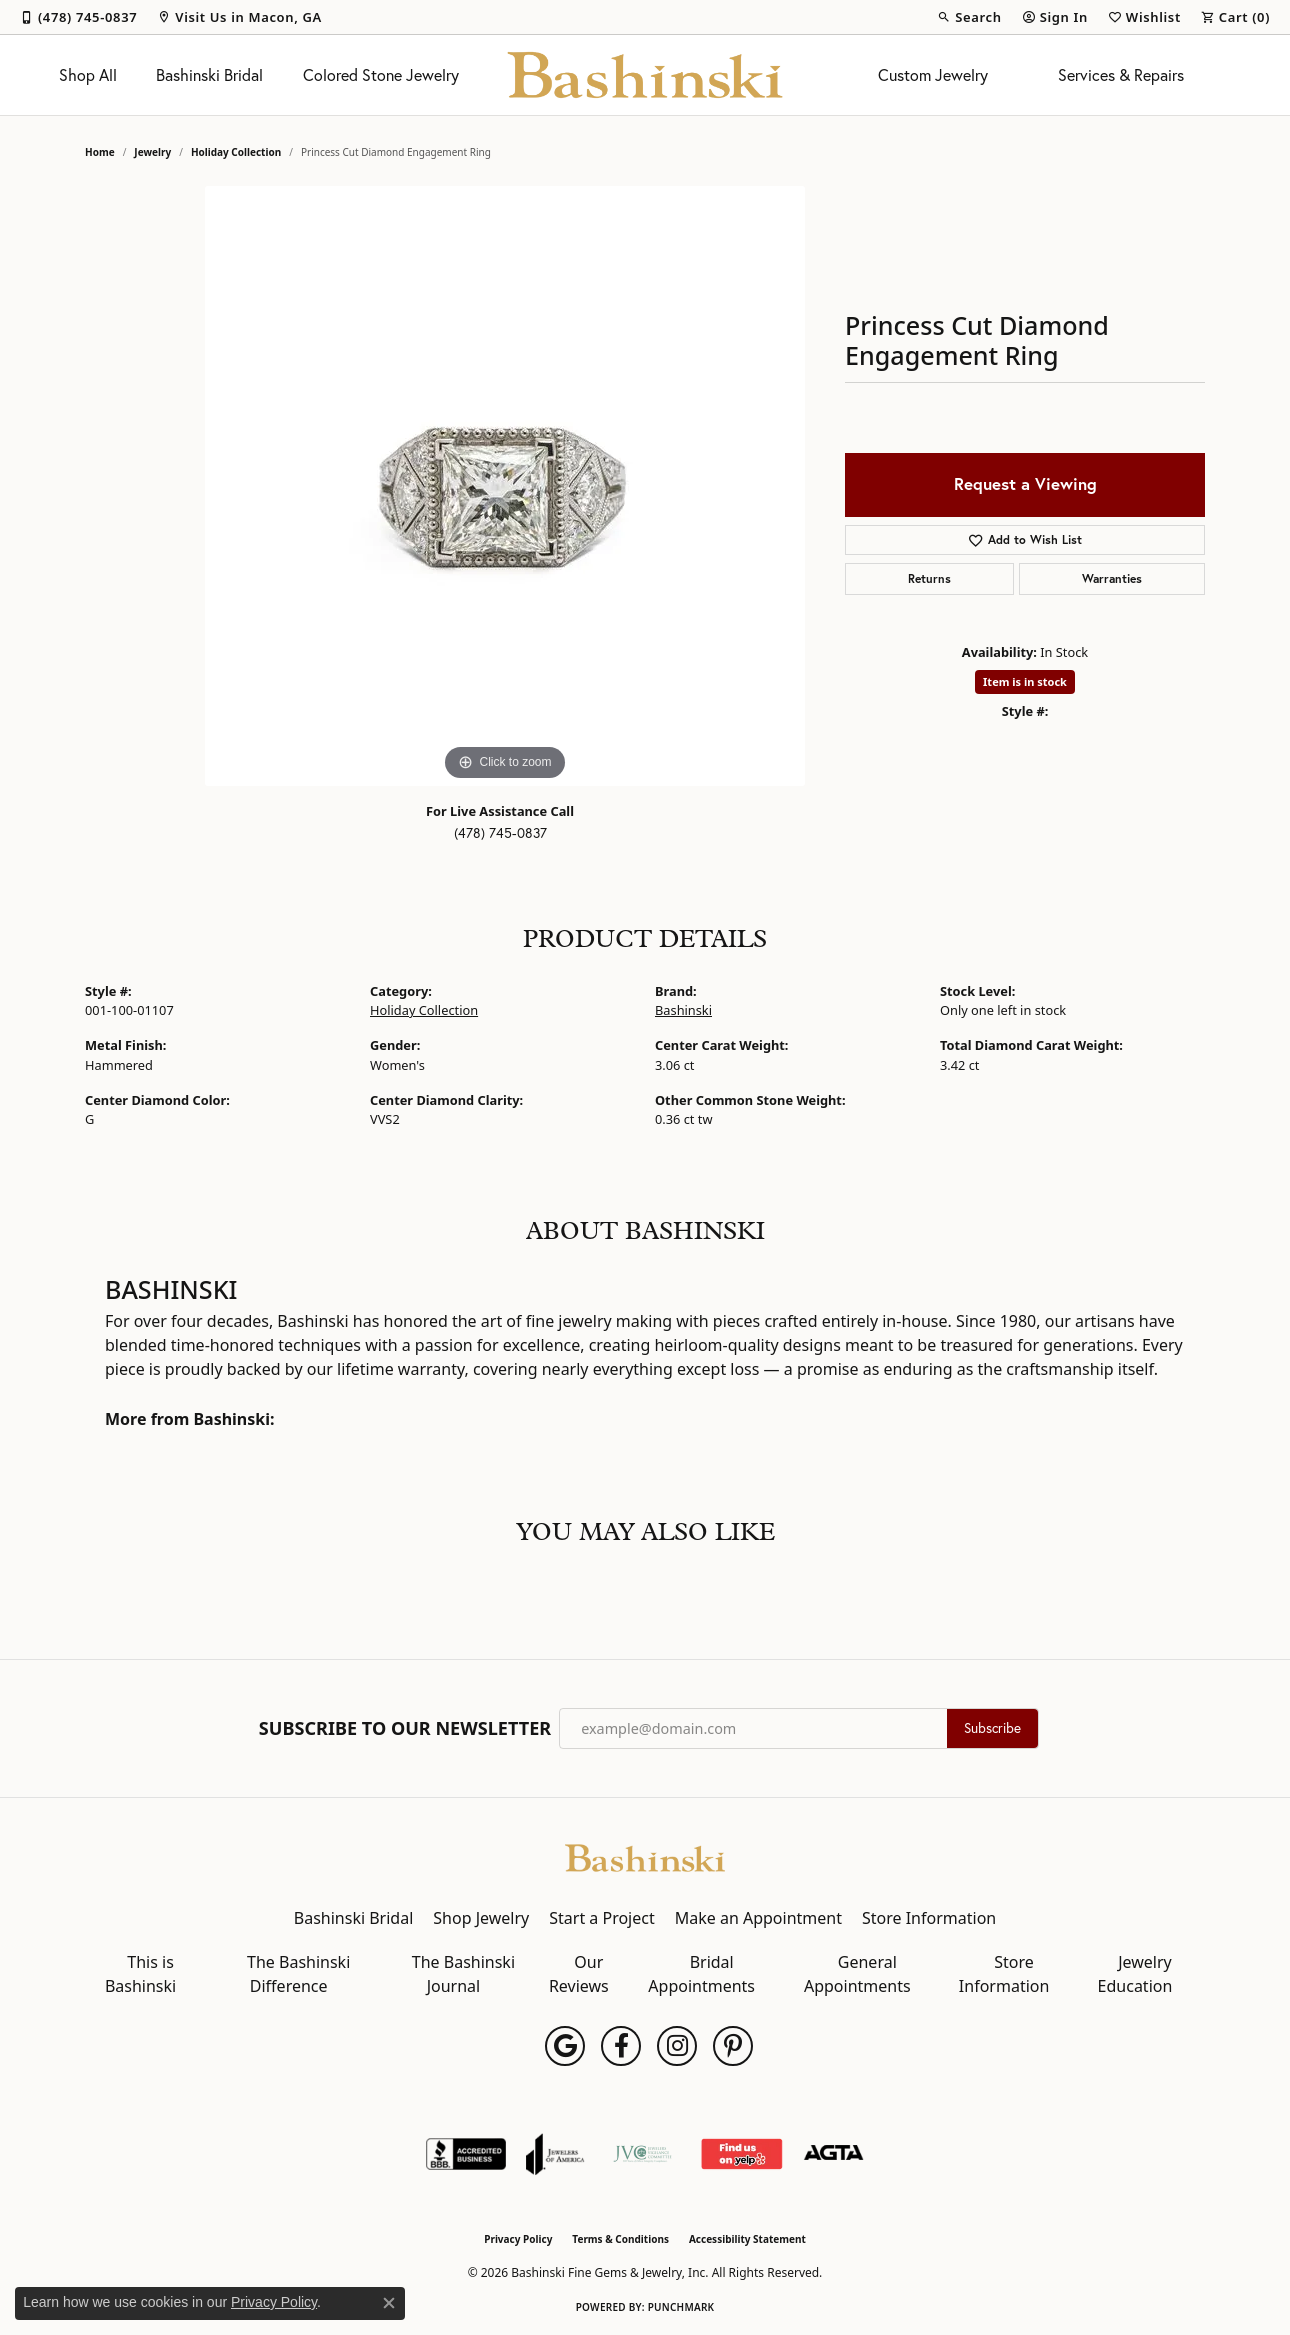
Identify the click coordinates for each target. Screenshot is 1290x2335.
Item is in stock (1025, 681)
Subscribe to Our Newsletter (405, 1729)
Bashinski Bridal (209, 75)
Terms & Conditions (620, 2239)
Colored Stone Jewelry (381, 75)
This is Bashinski (140, 1974)
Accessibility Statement (747, 2239)
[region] (505, 486)
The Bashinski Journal (463, 1974)
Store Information (929, 1918)
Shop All (88, 75)
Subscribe (992, 1728)
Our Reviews (579, 1974)
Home (100, 152)
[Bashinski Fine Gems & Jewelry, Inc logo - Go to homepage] (645, 75)
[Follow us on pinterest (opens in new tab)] (733, 2046)
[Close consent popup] (389, 2303)
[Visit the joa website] (555, 2154)
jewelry (152, 152)
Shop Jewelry (481, 1918)
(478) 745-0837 (500, 833)
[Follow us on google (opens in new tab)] (565, 2046)
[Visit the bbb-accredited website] (466, 2154)
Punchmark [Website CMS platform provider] (681, 2307)
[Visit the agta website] (833, 2154)
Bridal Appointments (701, 1974)
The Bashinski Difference (298, 1974)
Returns (929, 578)
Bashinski (683, 1010)
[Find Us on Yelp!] (741, 2154)
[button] (969, 17)
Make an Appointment (758, 1918)
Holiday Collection (236, 152)
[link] (78, 17)
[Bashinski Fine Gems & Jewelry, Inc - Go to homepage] (645, 1856)
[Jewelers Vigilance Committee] (642, 2154)
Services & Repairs (1121, 75)
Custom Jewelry (933, 75)
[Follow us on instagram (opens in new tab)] (677, 2046)
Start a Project (601, 1918)
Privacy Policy (518, 2239)
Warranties (1112, 578)
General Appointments (857, 1974)
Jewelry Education (1135, 1974)
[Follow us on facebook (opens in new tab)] (621, 2046)
